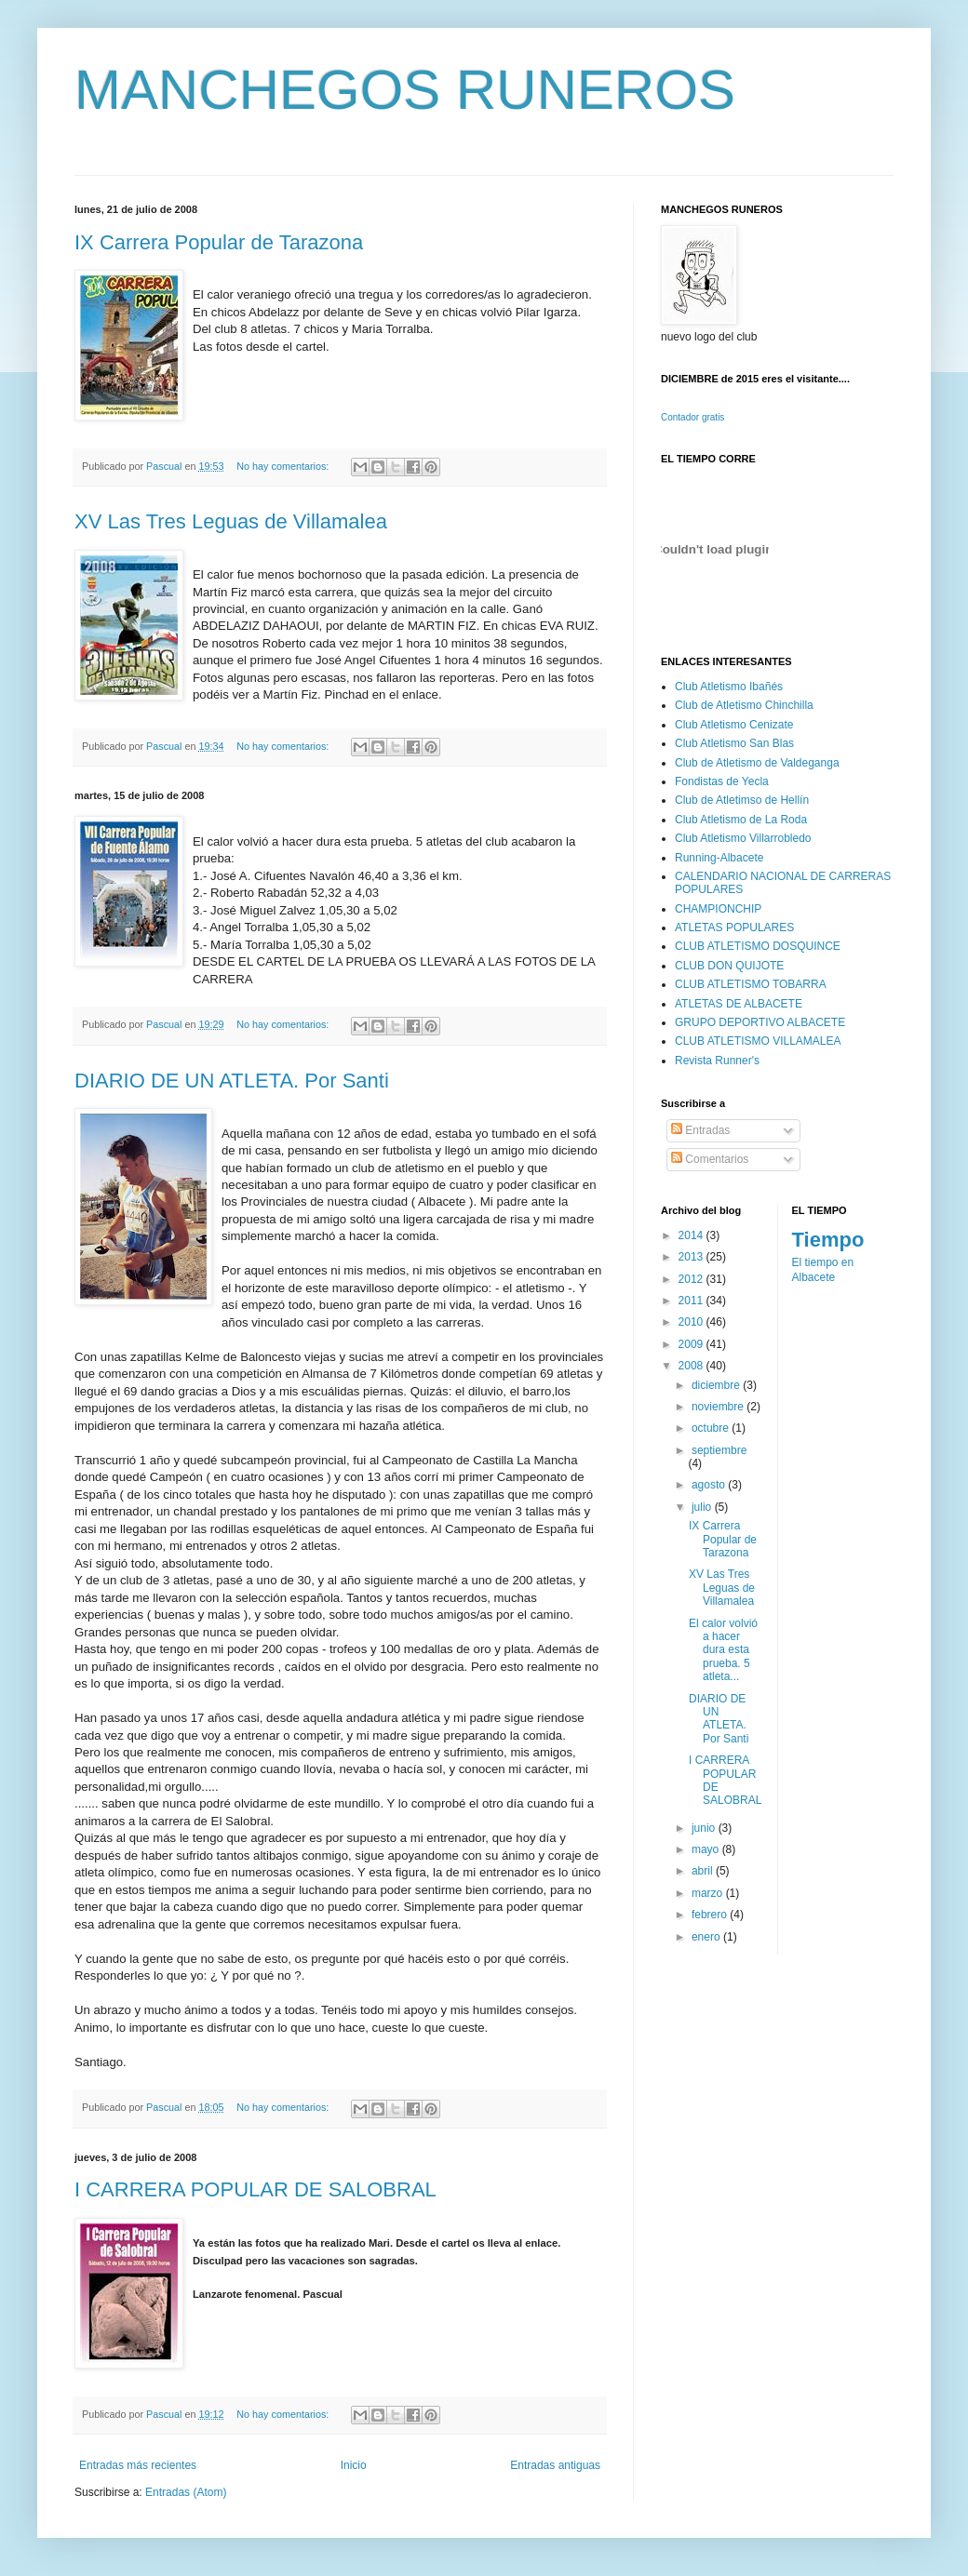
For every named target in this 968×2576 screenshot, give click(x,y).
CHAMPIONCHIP (718, 908)
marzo (709, 1893)
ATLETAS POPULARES (734, 927)
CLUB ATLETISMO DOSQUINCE (757, 946)
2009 (692, 1344)
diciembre (717, 1385)
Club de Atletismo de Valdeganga (757, 762)
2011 (692, 1300)
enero (707, 1936)
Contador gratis (692, 417)
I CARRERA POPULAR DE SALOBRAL (255, 2189)
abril (704, 1870)
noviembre (719, 1406)
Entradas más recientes (137, 2465)
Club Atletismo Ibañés (729, 686)
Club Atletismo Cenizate (734, 724)
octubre (712, 1428)
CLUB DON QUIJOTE (729, 965)
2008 (692, 1365)
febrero (711, 1914)
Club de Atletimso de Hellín (742, 800)
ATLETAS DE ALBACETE (738, 1003)
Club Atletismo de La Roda (741, 819)
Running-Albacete (719, 857)
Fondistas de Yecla (722, 781)
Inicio (354, 2465)
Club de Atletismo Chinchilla (744, 705)
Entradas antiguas (555, 2465)
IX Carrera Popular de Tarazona (218, 242)
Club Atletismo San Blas (734, 743)
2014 (692, 1235)
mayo (707, 1849)
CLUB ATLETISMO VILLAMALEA (758, 1041)
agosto (710, 1484)
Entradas (700, 1130)
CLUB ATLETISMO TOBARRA (751, 984)
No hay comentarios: (283, 466)
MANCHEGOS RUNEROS (404, 90)
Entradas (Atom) (185, 2492)
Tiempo (828, 1239)
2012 (692, 1279)
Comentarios (709, 1159)
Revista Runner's (717, 1060)
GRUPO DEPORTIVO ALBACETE (760, 1022)
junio (705, 1828)
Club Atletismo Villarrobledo (743, 838)
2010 (692, 1321)
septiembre (719, 1450)
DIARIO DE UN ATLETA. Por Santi (231, 1080)
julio (703, 1507)
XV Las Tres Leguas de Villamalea (230, 521)
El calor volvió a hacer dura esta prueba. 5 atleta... (723, 1650)
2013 (692, 1256)
